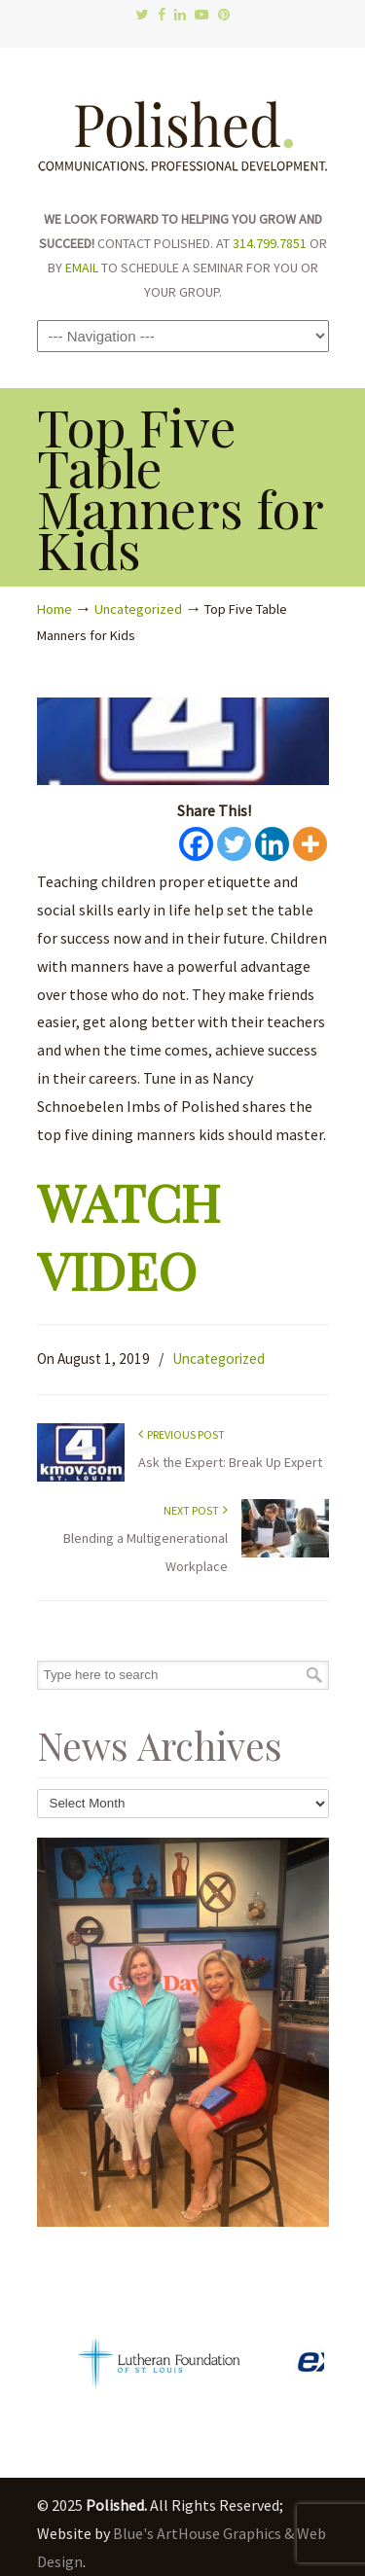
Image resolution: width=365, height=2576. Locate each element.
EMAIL (81, 267)
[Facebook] (196, 844)
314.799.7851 (270, 243)
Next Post (196, 1510)
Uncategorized (138, 609)
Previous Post (181, 1434)
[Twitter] (234, 844)
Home (54, 609)
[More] (310, 844)
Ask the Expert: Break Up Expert (230, 1462)
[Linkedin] (272, 844)
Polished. (183, 126)
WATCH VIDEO (128, 1234)
